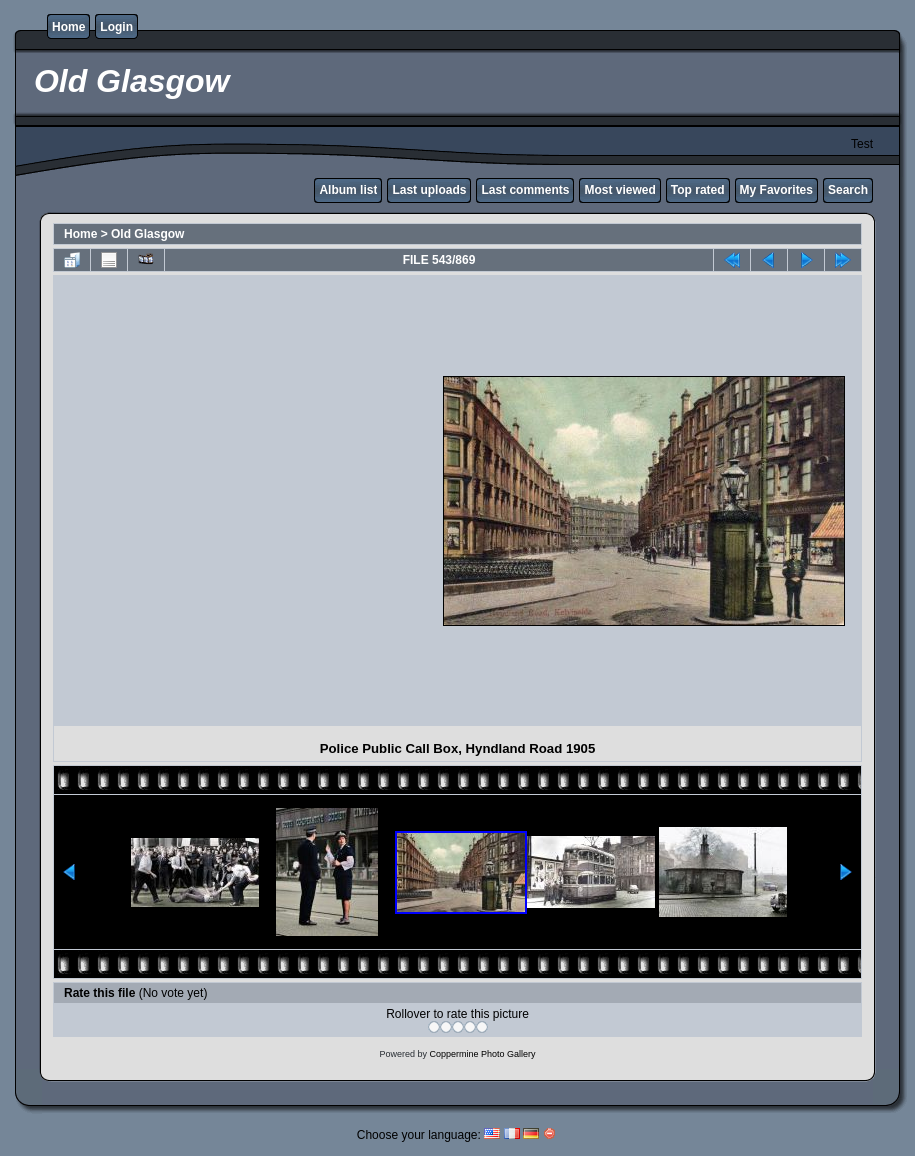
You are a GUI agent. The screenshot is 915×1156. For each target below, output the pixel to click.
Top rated (698, 190)
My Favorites (776, 190)
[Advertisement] (219, 500)
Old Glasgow (147, 234)
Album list (348, 190)
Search (848, 190)
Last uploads (429, 190)
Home (68, 27)
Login (116, 27)
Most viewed (619, 190)
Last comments (525, 190)
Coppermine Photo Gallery (482, 1054)
